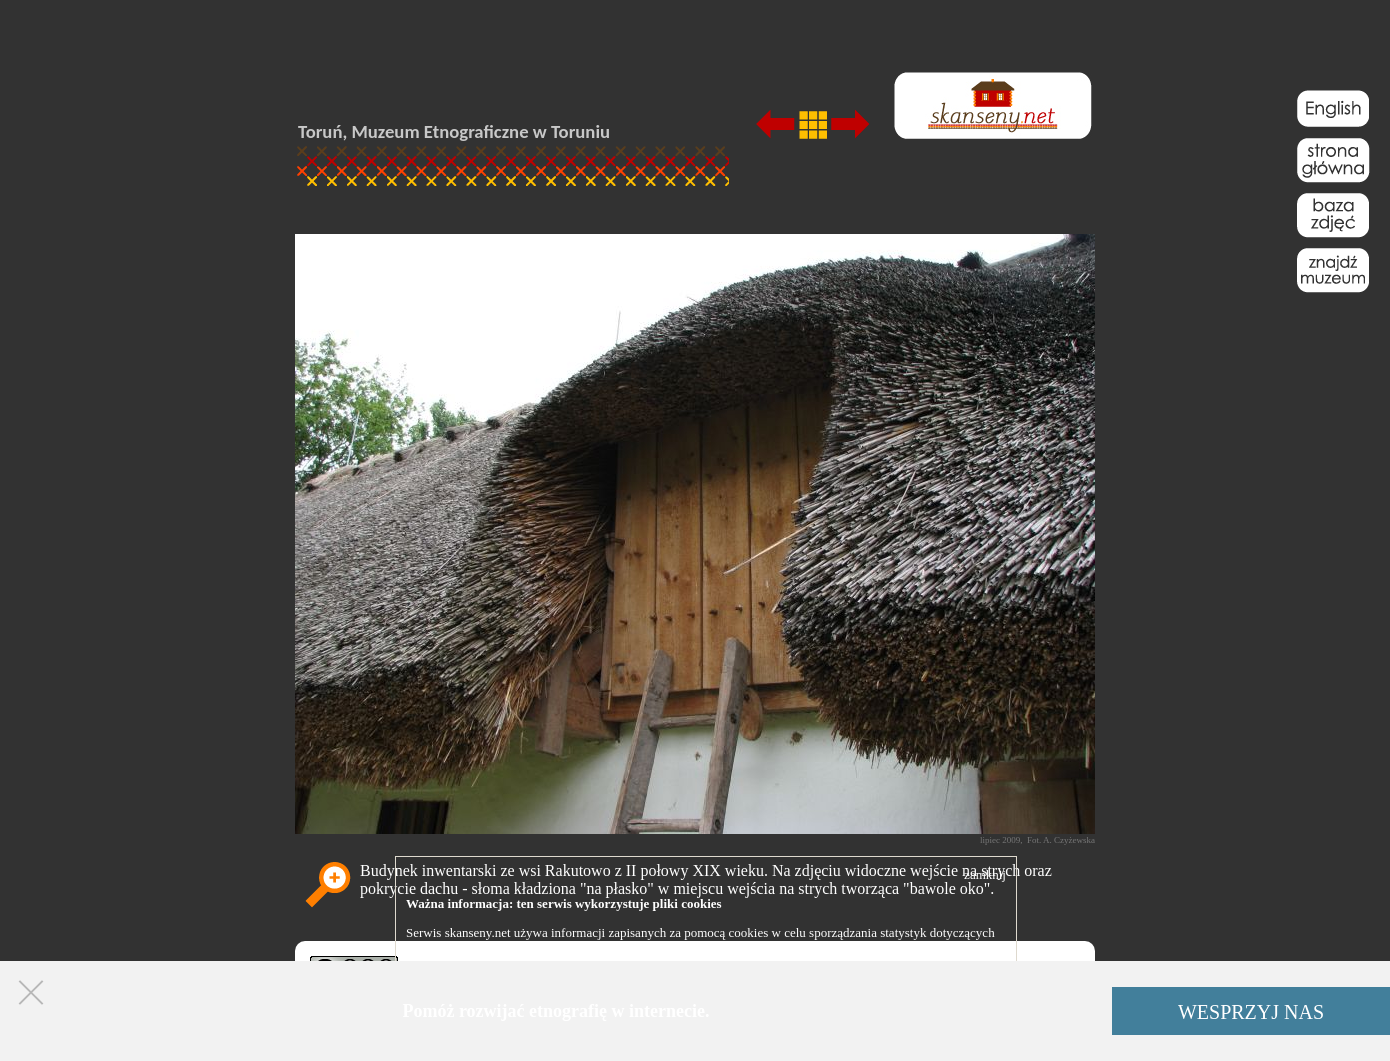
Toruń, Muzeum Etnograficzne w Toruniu (454, 131)
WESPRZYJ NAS (1251, 1012)
